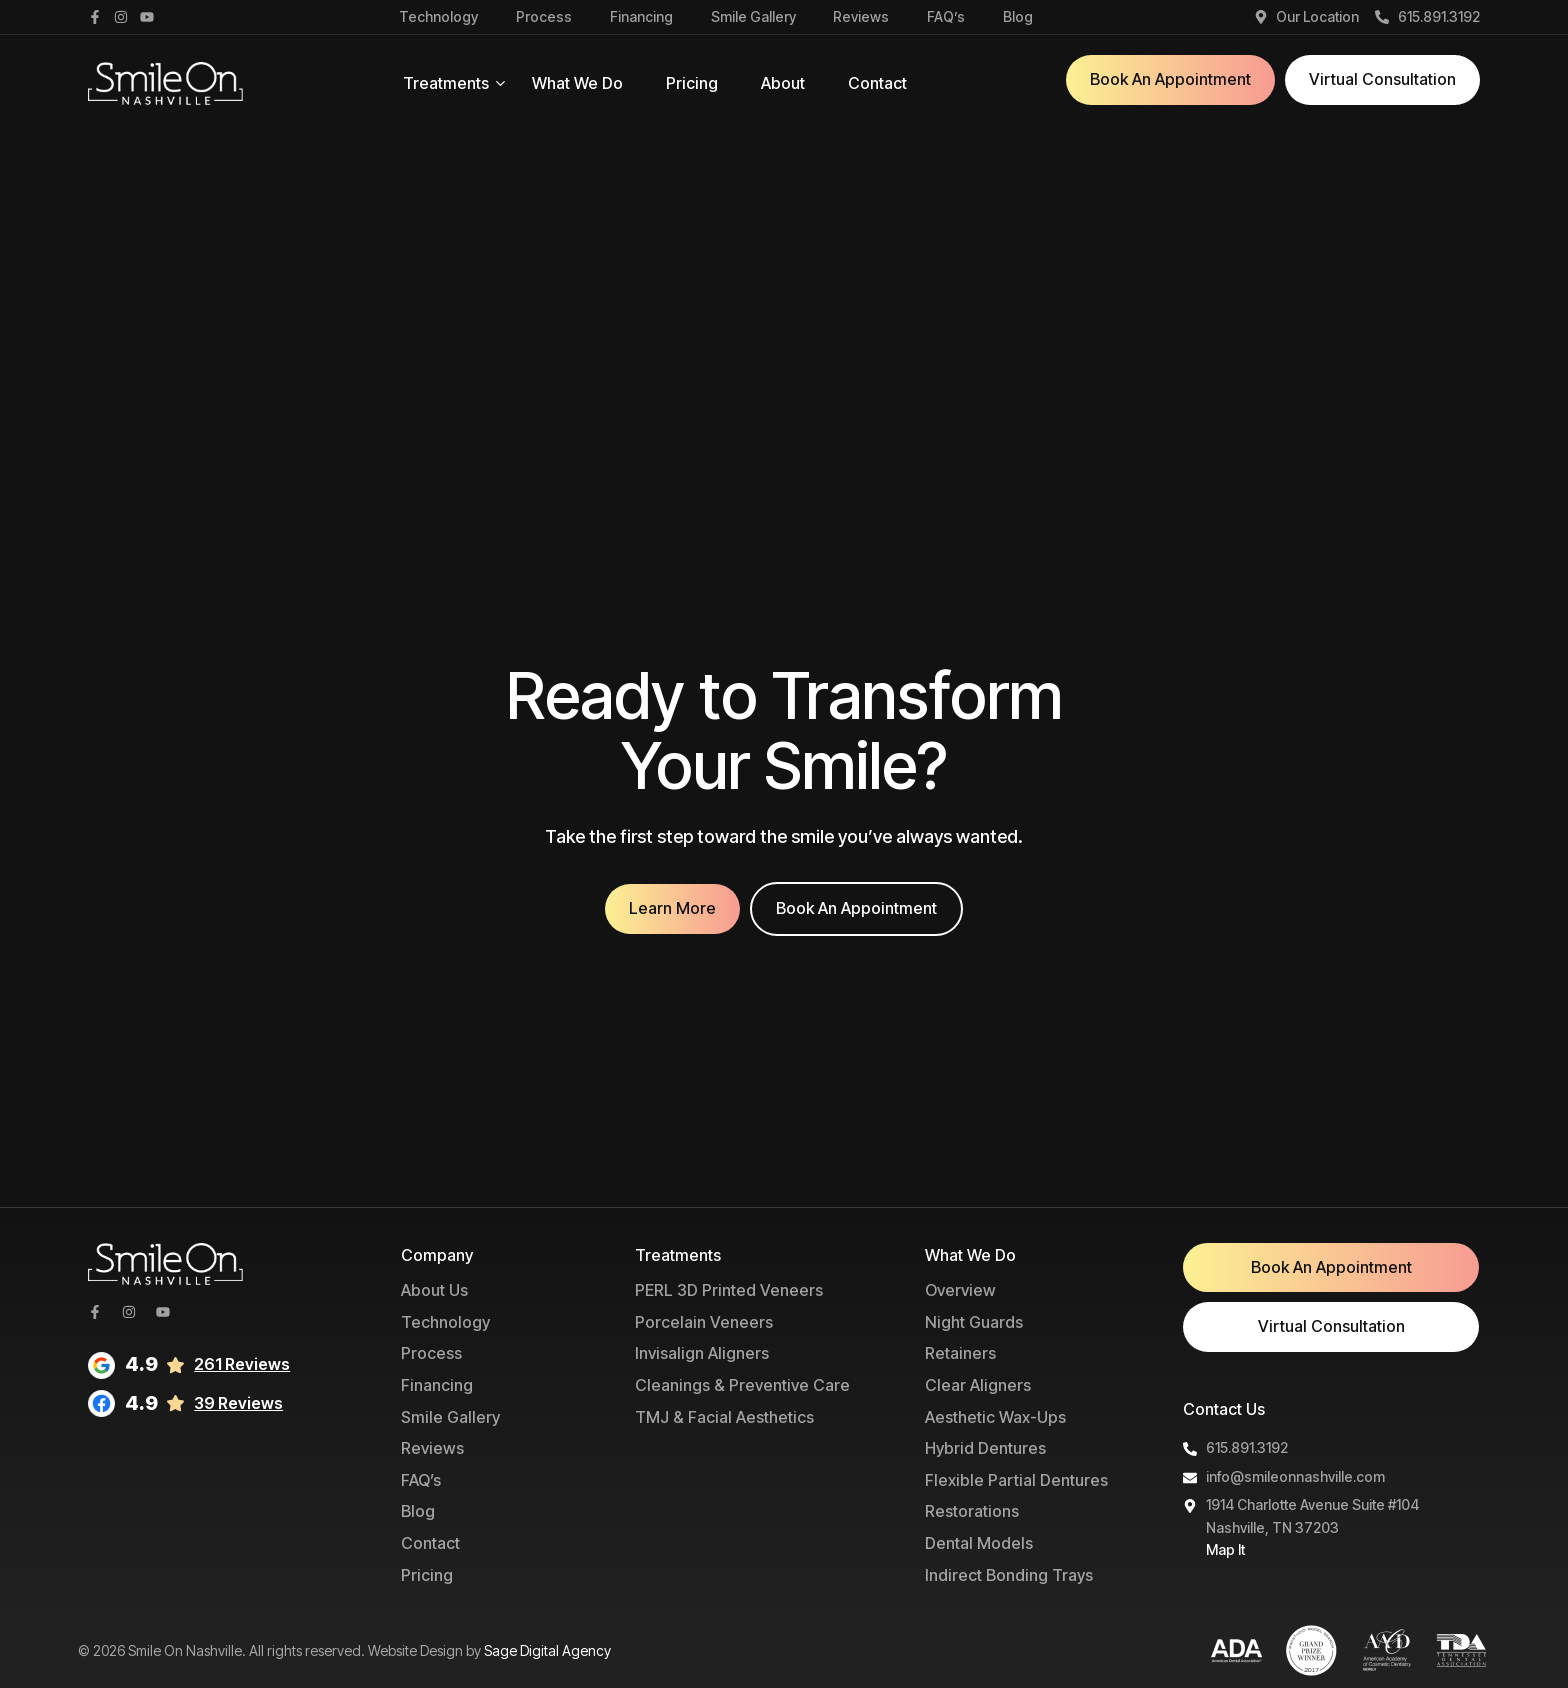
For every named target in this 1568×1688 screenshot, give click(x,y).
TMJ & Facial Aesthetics (724, 1417)
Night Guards (974, 1322)
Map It (1225, 1549)
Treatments (446, 83)
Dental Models (979, 1543)
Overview (960, 1290)
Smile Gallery (753, 17)
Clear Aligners (978, 1385)
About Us (434, 1290)
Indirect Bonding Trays (1009, 1575)
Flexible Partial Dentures (1016, 1480)
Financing (641, 17)
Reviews (861, 17)
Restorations (972, 1511)
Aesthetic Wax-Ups (995, 1417)
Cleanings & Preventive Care (742, 1385)
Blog (1018, 17)
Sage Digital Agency (547, 1650)
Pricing (692, 83)
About (783, 83)
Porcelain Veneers (704, 1322)
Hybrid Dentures (985, 1448)
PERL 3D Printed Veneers (729, 1290)
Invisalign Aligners (702, 1353)
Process (544, 17)
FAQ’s (946, 17)
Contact (877, 83)
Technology (438, 17)
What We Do (577, 83)
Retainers (960, 1353)
